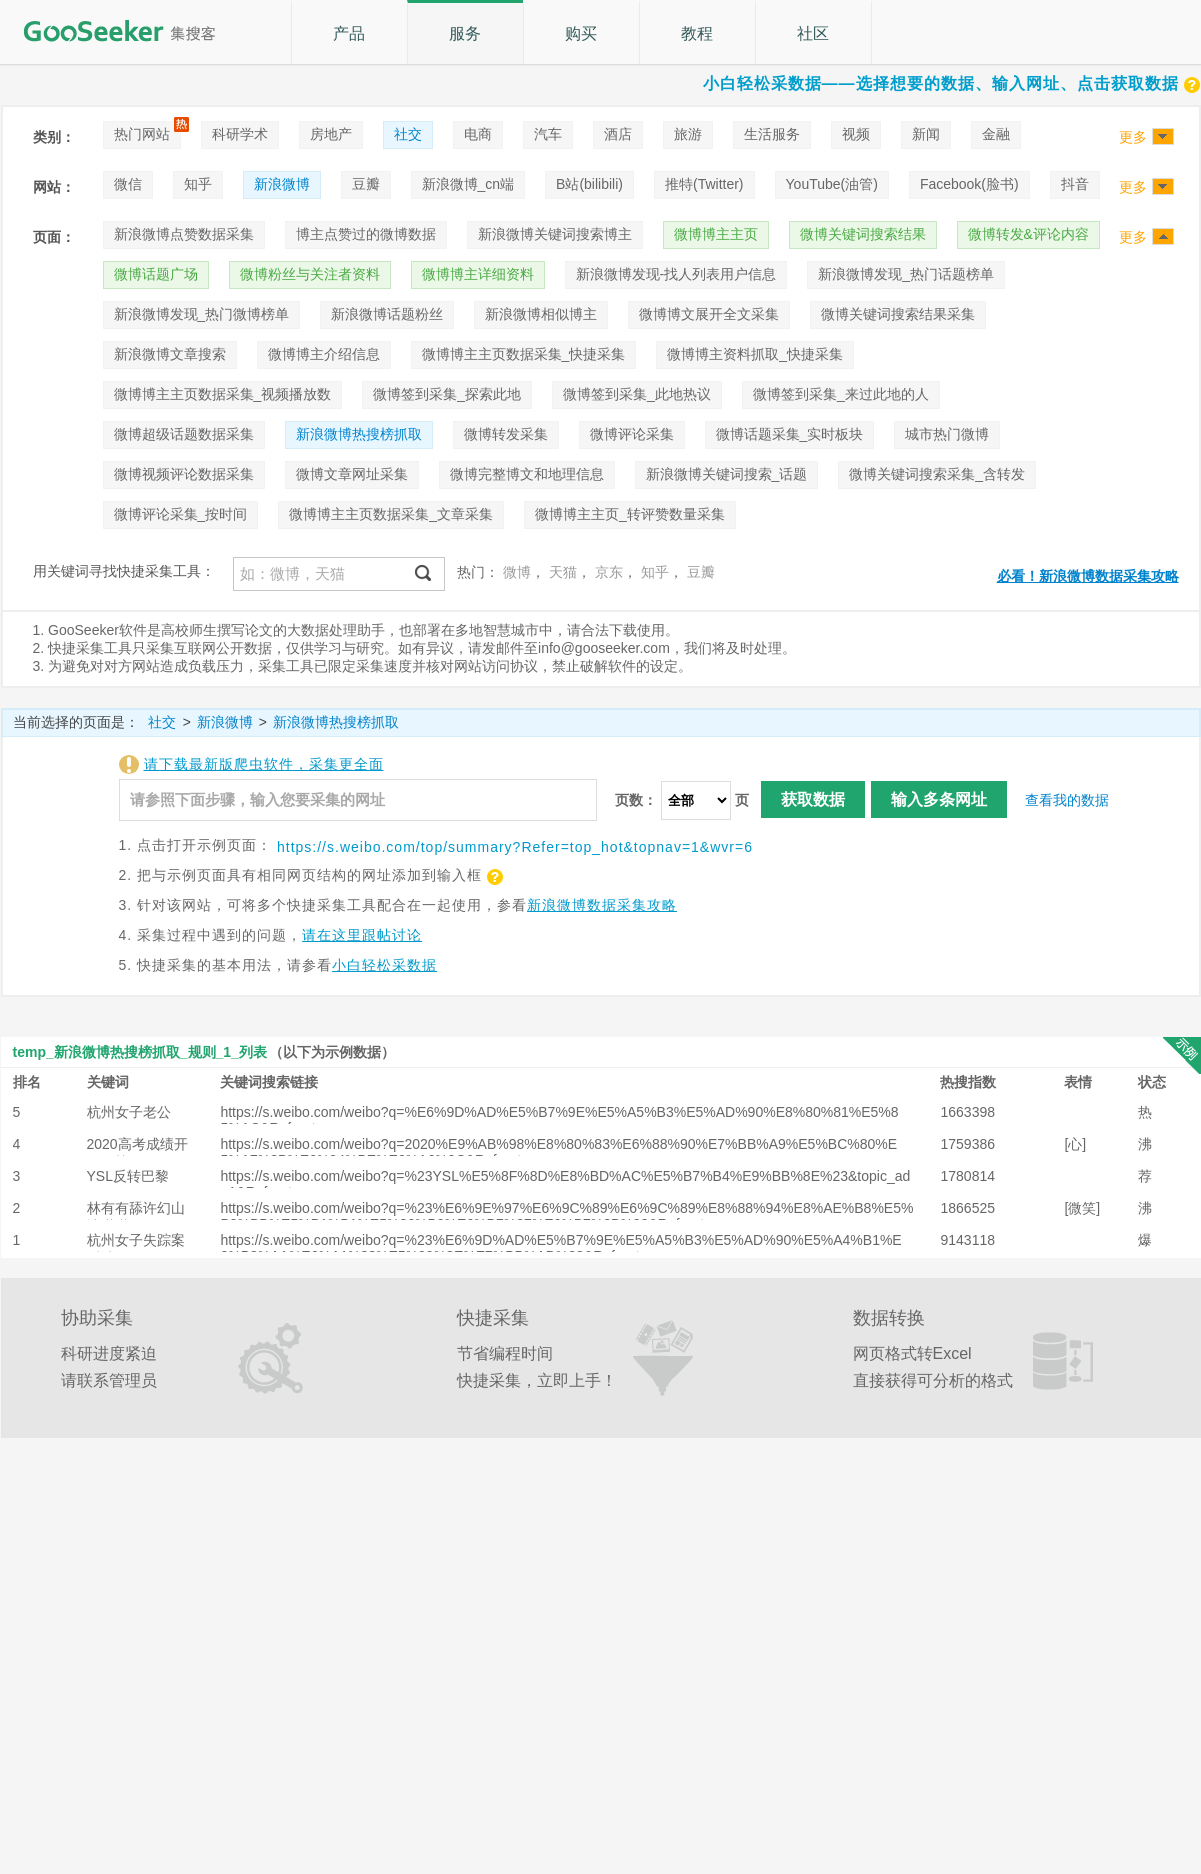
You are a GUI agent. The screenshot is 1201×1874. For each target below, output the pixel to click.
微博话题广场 (156, 274)
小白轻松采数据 (384, 965)
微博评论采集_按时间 (181, 514)
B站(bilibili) (589, 184)
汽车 (548, 134)
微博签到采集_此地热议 (637, 394)
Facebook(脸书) (969, 184)
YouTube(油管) (832, 184)
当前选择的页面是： (76, 722)
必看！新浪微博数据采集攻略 (1088, 576)
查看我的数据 (1067, 800)
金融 (996, 134)
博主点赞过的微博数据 (366, 234)
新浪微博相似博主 (541, 314)
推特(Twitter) (704, 184)
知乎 (198, 184)
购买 (581, 33)
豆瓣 (366, 184)
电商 (478, 134)
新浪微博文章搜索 (170, 354)
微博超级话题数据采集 (184, 434)
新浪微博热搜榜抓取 (359, 434)
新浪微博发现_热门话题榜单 (906, 274)
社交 (408, 134)
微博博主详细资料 (478, 274)
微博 (517, 572)
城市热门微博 (947, 434)
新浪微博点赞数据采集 (184, 234)
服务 (465, 33)
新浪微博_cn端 (468, 184)
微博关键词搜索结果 (863, 234)
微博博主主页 (716, 234)
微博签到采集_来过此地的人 (841, 394)
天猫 (563, 572)
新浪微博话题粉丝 (387, 314)
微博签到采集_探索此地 (447, 394)
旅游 (688, 134)
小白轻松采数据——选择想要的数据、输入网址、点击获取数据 (952, 83)
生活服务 (772, 134)
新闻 (926, 134)
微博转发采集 (506, 434)
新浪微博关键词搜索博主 (555, 234)
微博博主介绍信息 (324, 354)
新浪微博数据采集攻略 (602, 905)
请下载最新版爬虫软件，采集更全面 (264, 764)
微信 (128, 184)
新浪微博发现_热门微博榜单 (202, 314)
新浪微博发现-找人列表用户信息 (676, 274)
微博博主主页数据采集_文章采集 (391, 514)
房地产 (331, 134)
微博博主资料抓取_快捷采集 (755, 354)
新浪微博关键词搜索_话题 (727, 474)
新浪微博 (282, 184)
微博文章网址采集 (352, 474)
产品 (349, 33)
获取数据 (813, 799)
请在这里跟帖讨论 (362, 935)
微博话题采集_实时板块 (790, 434)
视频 (856, 134)
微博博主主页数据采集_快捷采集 (524, 354)
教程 (697, 33)
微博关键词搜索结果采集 (898, 314)
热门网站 (142, 134)
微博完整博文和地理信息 (527, 474)
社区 (813, 33)
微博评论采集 (632, 434)
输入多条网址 (939, 799)
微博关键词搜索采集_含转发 (937, 474)
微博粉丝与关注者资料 (310, 274)
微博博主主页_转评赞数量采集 (630, 514)
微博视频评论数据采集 (184, 474)
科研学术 (240, 134)
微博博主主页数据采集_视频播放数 (223, 394)
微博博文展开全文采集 (709, 314)
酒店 (618, 134)
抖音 (1075, 184)
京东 (609, 572)
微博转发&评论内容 (1028, 234)
